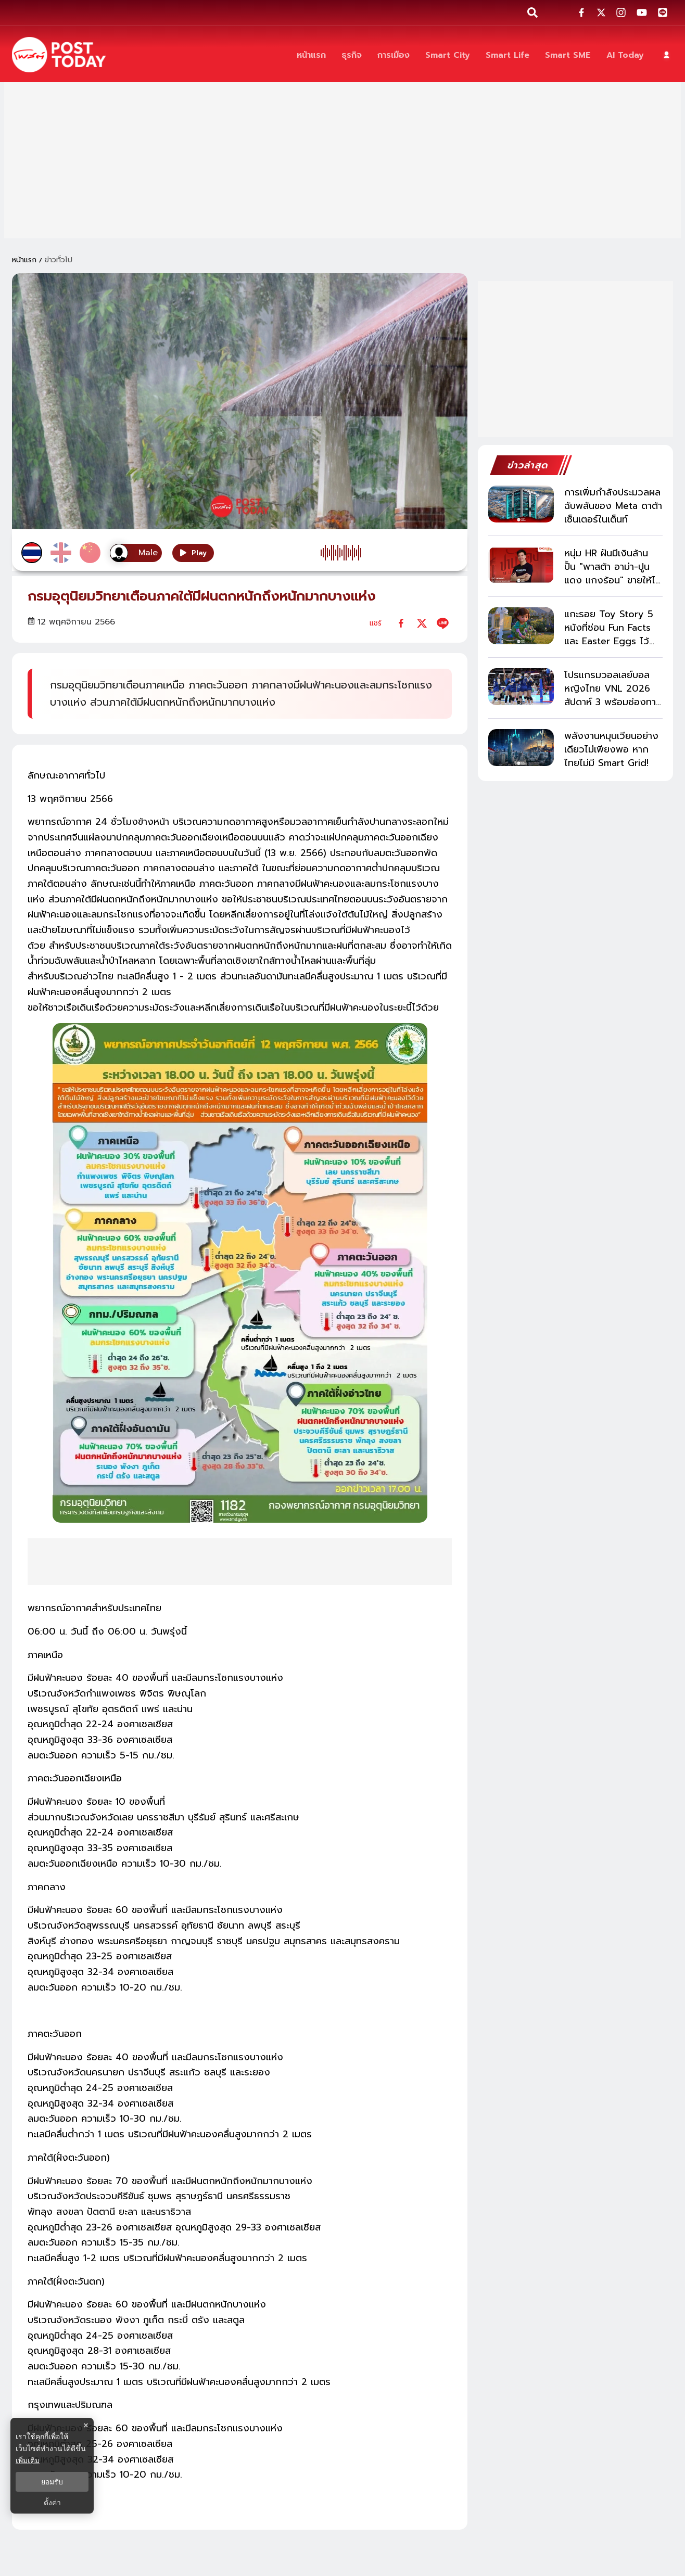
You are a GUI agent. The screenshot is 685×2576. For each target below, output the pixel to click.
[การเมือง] (393, 54)
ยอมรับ (52, 2482)
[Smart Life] (507, 54)
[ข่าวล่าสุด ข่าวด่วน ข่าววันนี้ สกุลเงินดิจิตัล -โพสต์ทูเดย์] (59, 55)
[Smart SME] (568, 54)
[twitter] (422, 623)
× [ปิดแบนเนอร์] (85, 2425)
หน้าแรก (24, 259)
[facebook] (401, 623)
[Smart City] (447, 54)
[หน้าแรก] (311, 54)
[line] (443, 623)
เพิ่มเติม (28, 2460)
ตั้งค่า (52, 2502)
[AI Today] (625, 54)
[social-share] (581, 12)
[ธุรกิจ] (351, 54)
